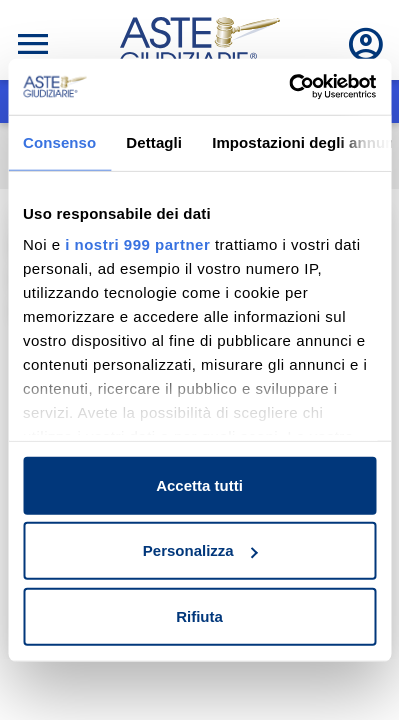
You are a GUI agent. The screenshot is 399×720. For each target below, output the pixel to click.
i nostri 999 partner (137, 244)
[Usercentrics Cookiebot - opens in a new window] (288, 87)
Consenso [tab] (59, 141)
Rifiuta (199, 615)
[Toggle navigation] (33, 44)
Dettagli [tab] (154, 141)
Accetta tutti (199, 484)
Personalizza (200, 550)
